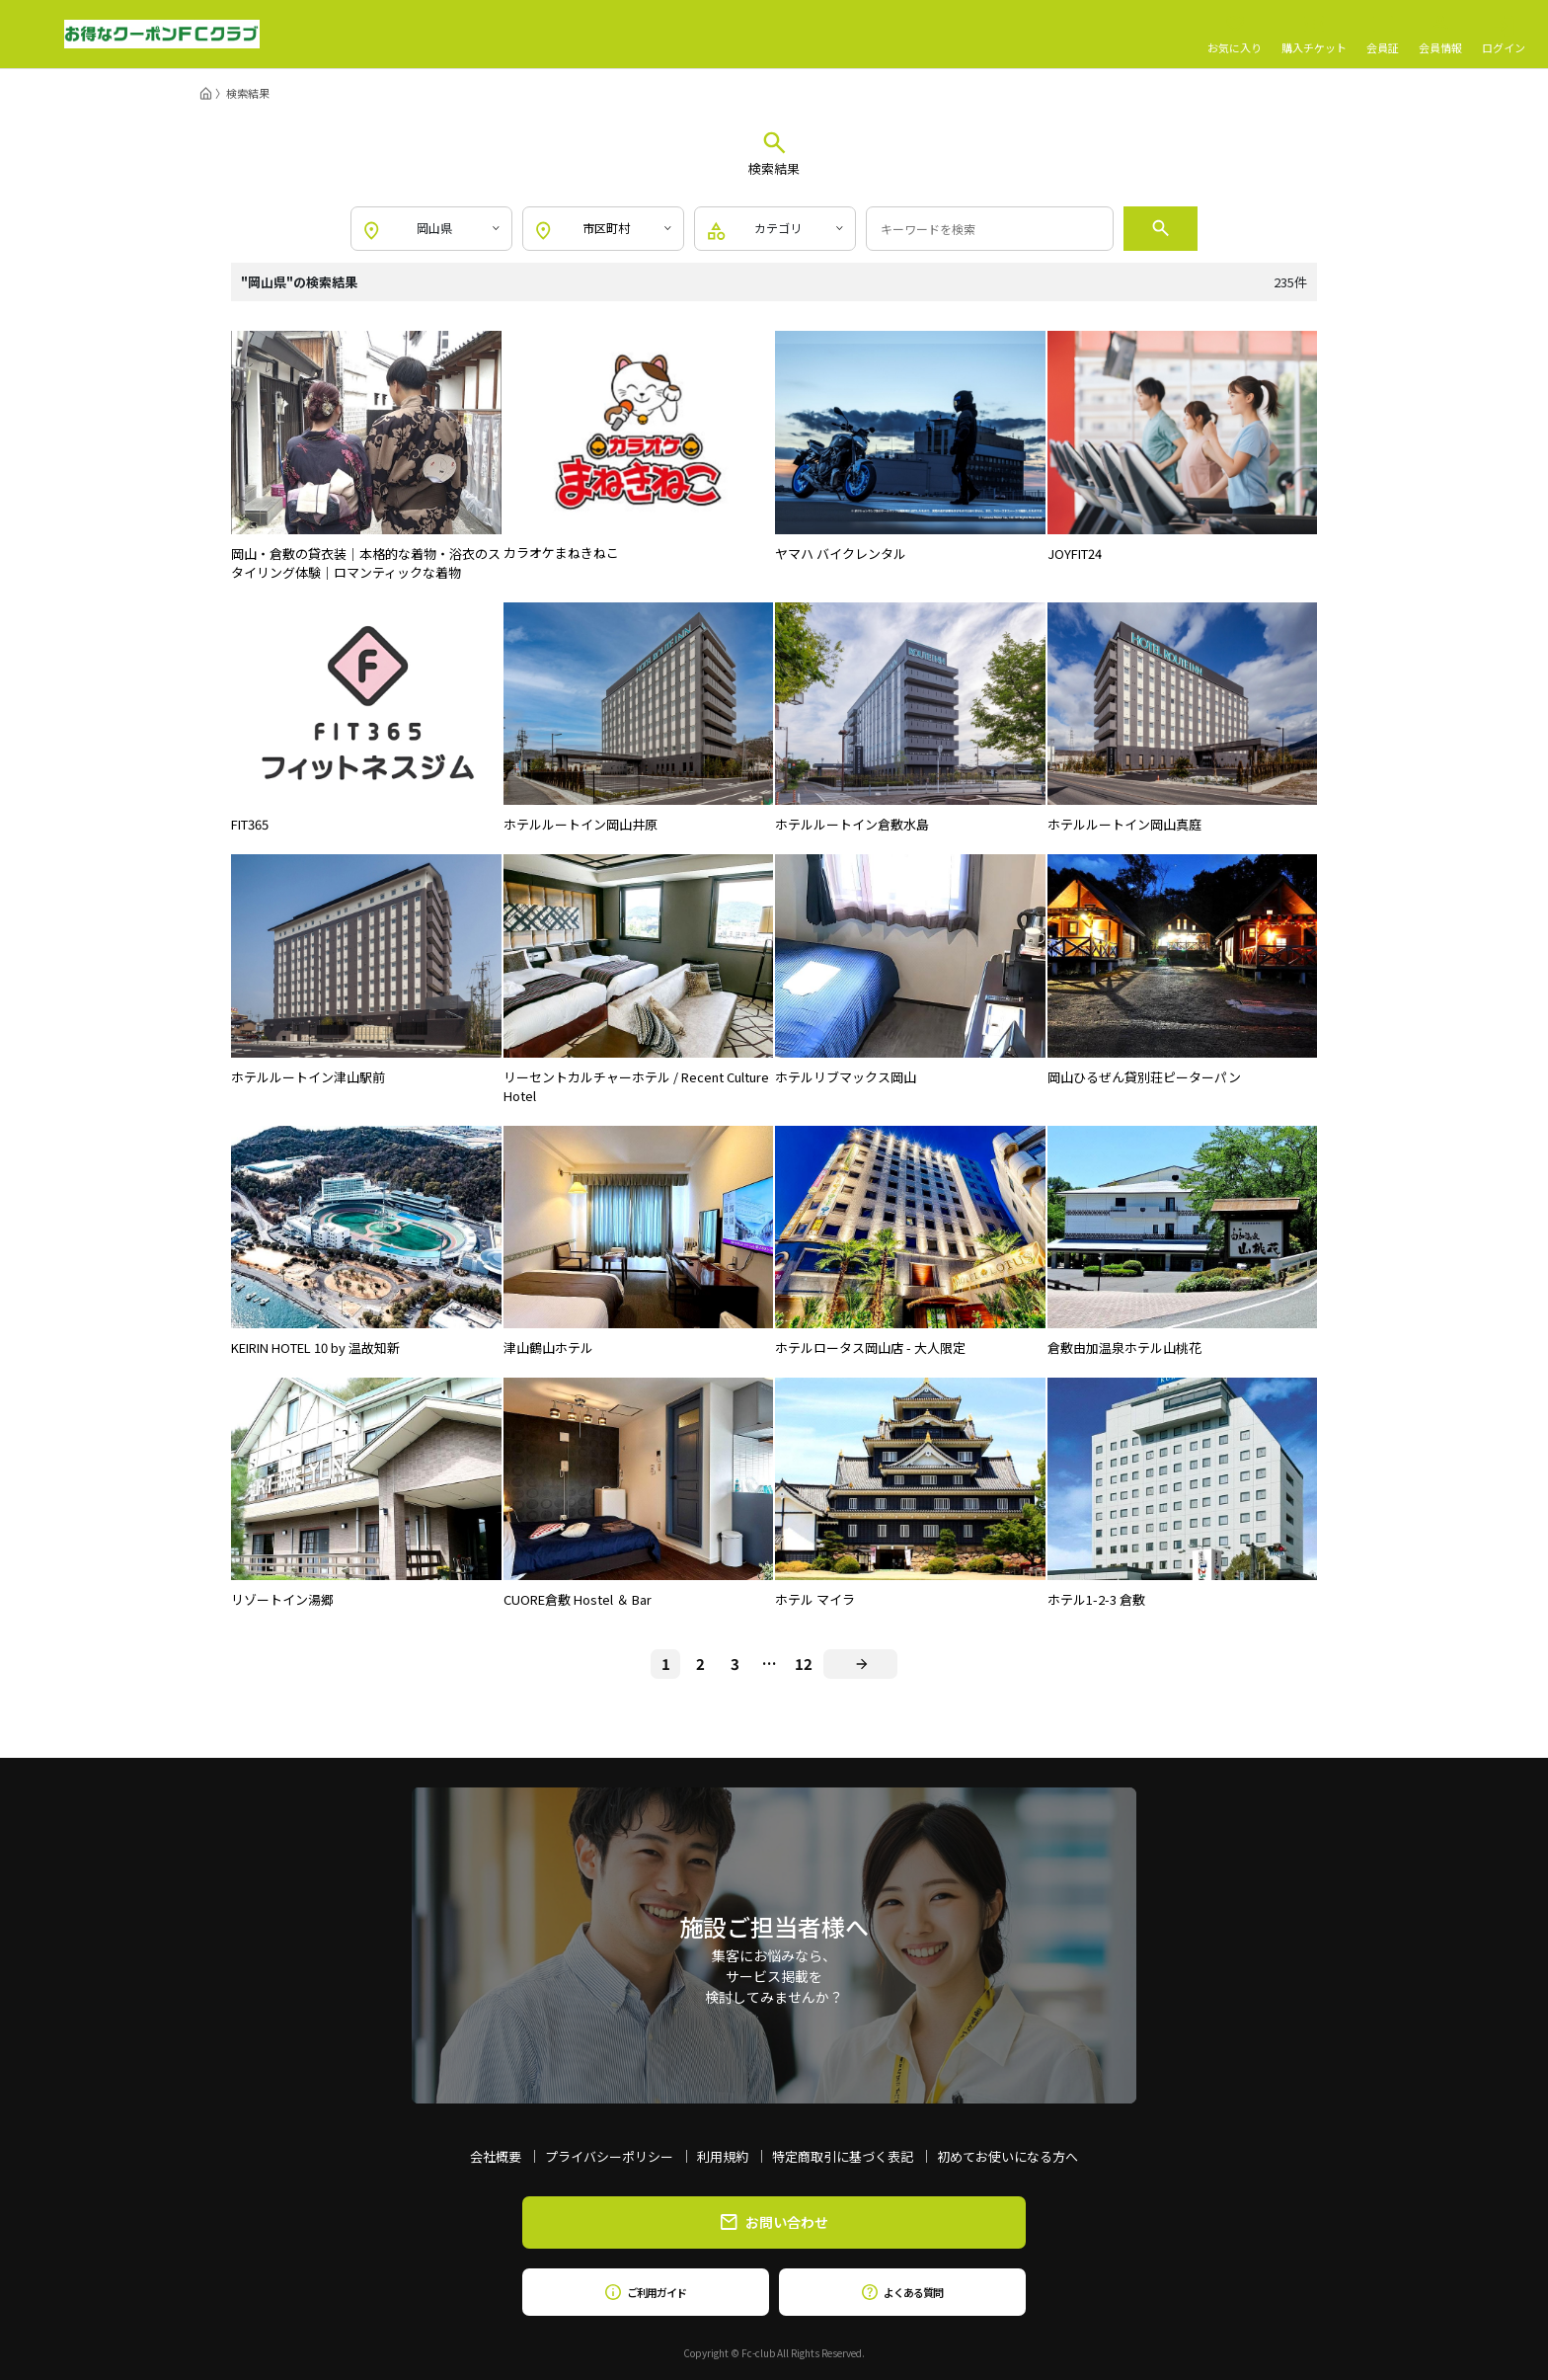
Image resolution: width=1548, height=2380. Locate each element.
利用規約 (722, 2156)
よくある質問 (902, 2292)
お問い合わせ (774, 2222)
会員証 (1382, 34)
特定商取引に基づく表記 (842, 2156)
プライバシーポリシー (609, 2156)
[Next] (860, 1664)
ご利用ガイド (645, 2292)
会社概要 (495, 2156)
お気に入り (1234, 34)
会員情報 (1440, 34)
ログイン (1503, 34)
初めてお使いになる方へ (1007, 2156)
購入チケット (1314, 34)
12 (804, 1663)
